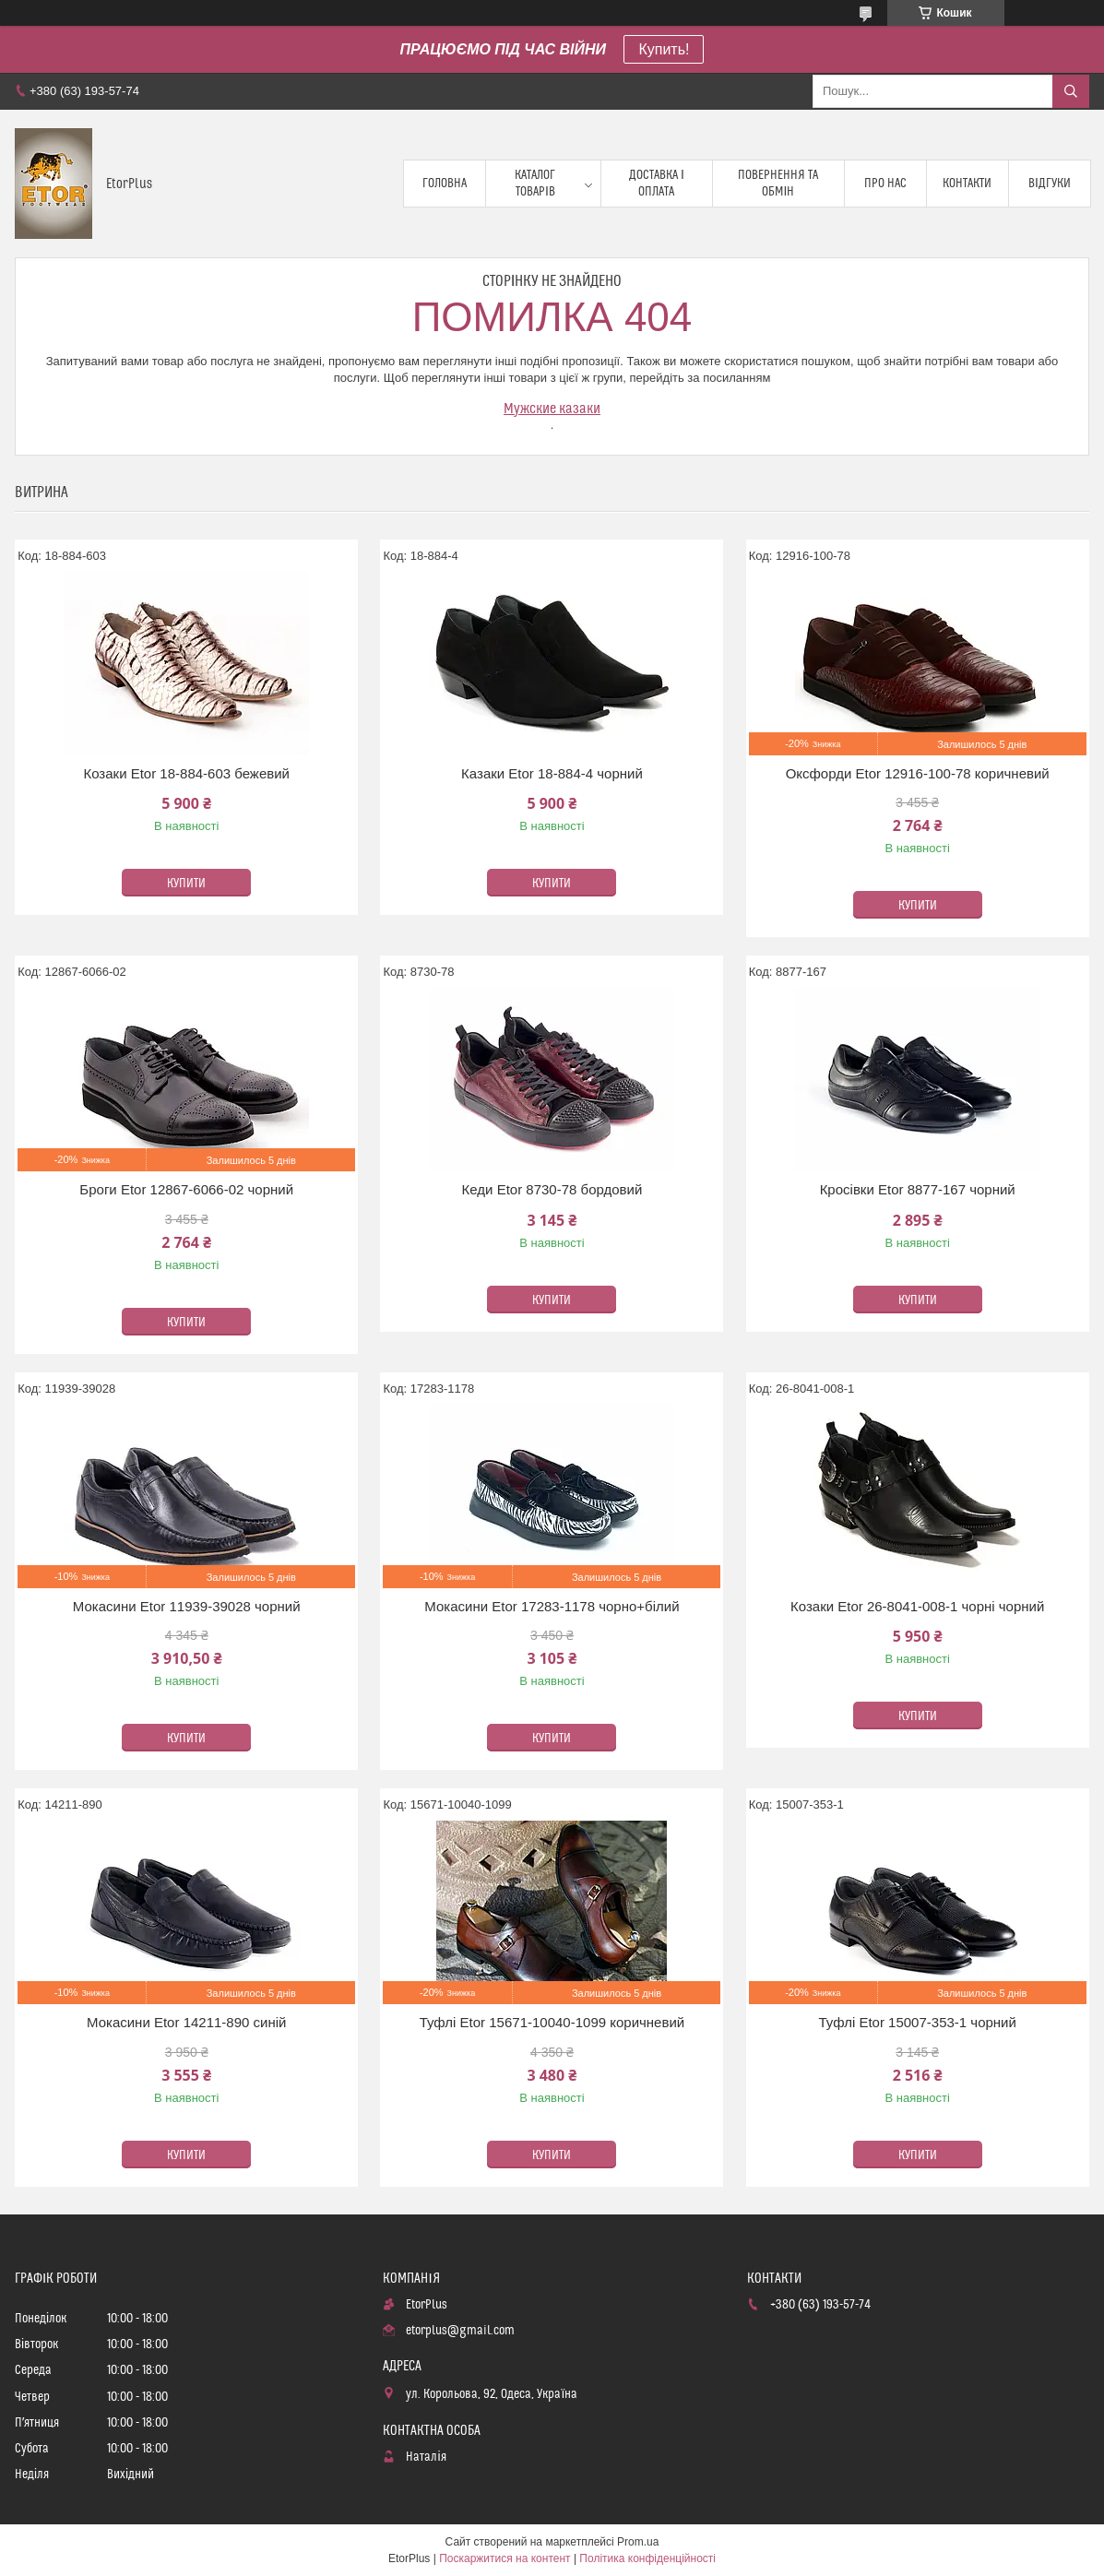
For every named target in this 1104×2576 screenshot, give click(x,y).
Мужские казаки (552, 408)
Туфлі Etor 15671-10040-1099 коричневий (552, 2022)
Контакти (967, 183)
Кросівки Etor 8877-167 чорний (917, 1189)
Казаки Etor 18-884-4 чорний (552, 773)
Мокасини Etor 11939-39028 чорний (187, 1606)
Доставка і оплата (656, 183)
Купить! (663, 49)
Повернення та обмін (778, 183)
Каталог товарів (535, 183)
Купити (186, 883)
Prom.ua (638, 2541)
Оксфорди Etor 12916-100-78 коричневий (918, 773)
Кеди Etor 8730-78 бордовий (552, 1189)
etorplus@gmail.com (460, 2330)
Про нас (885, 183)
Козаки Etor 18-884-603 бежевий (186, 773)
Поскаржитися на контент (504, 2558)
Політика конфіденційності (647, 2558)
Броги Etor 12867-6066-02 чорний (186, 1189)
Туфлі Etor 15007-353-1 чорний (916, 2022)
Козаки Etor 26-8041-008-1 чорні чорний (917, 1606)
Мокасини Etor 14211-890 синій (186, 2022)
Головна (444, 183)
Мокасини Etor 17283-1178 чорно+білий (551, 1606)
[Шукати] (1070, 91)
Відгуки (1049, 183)
